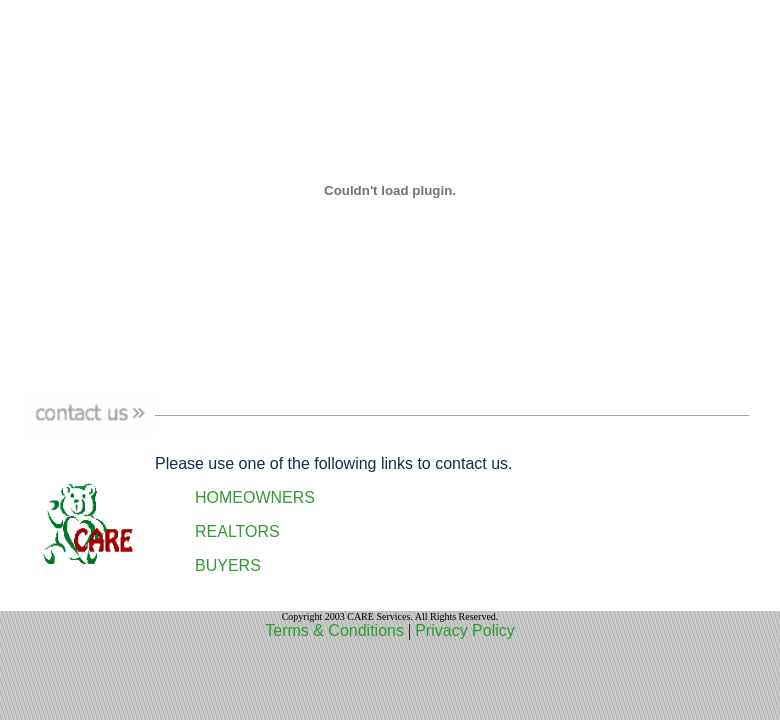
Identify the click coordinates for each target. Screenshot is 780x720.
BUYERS (228, 565)
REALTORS (237, 531)
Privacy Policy (465, 630)
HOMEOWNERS (255, 497)
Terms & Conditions (334, 630)
